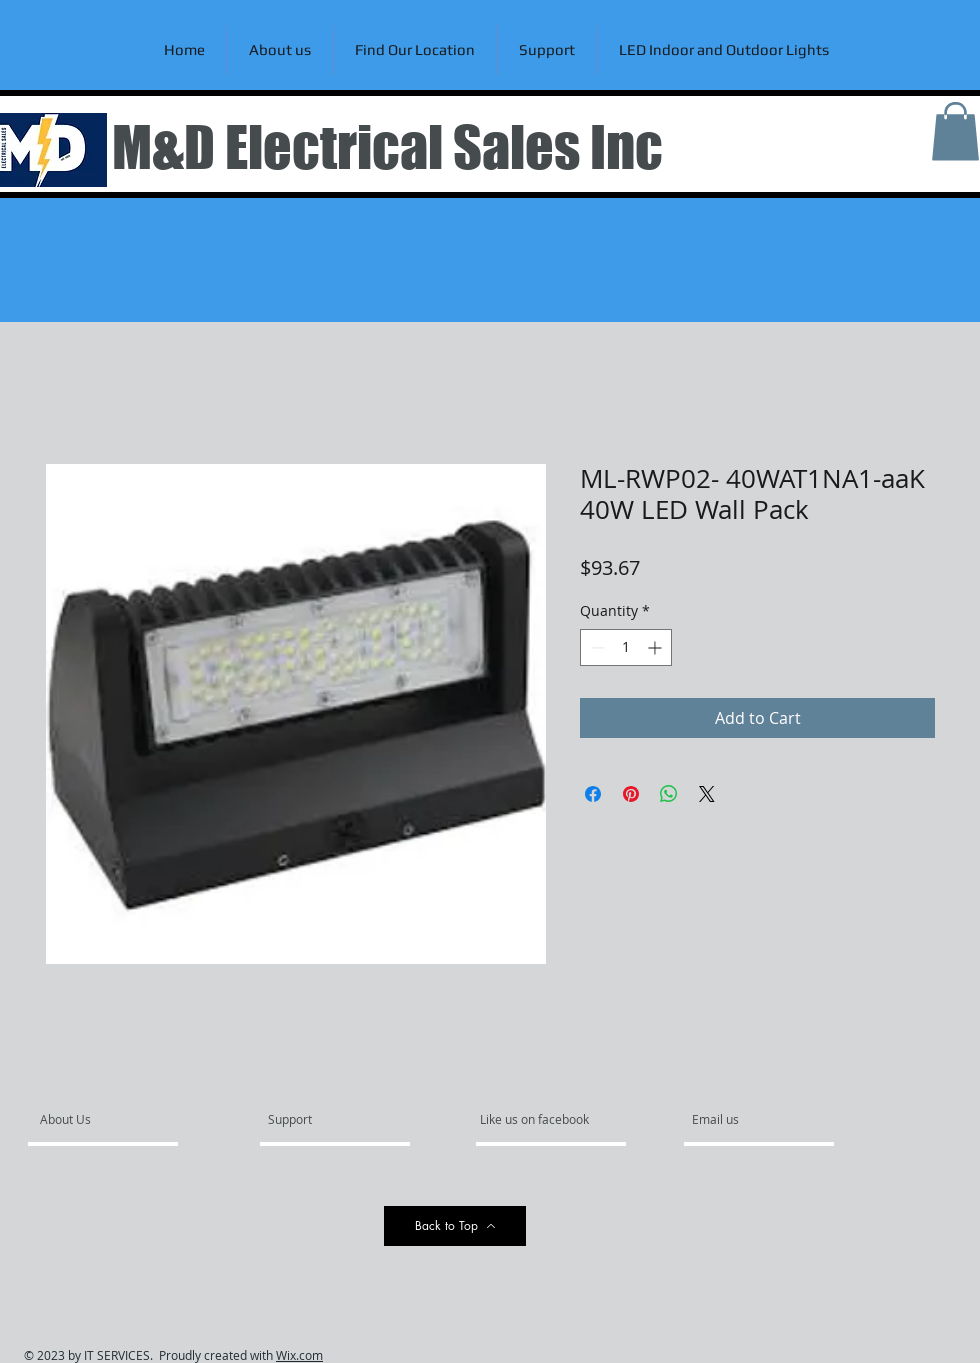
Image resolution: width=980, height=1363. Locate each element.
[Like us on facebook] (540, 1120)
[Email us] (746, 1120)
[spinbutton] (626, 647)
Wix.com (299, 1355)
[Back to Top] (455, 1226)
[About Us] (116, 1120)
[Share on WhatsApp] (669, 794)
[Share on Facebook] (593, 794)
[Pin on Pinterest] (631, 794)
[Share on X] (707, 794)
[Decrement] (595, 647)
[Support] (315, 1120)
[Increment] (656, 647)
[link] (955, 131)
